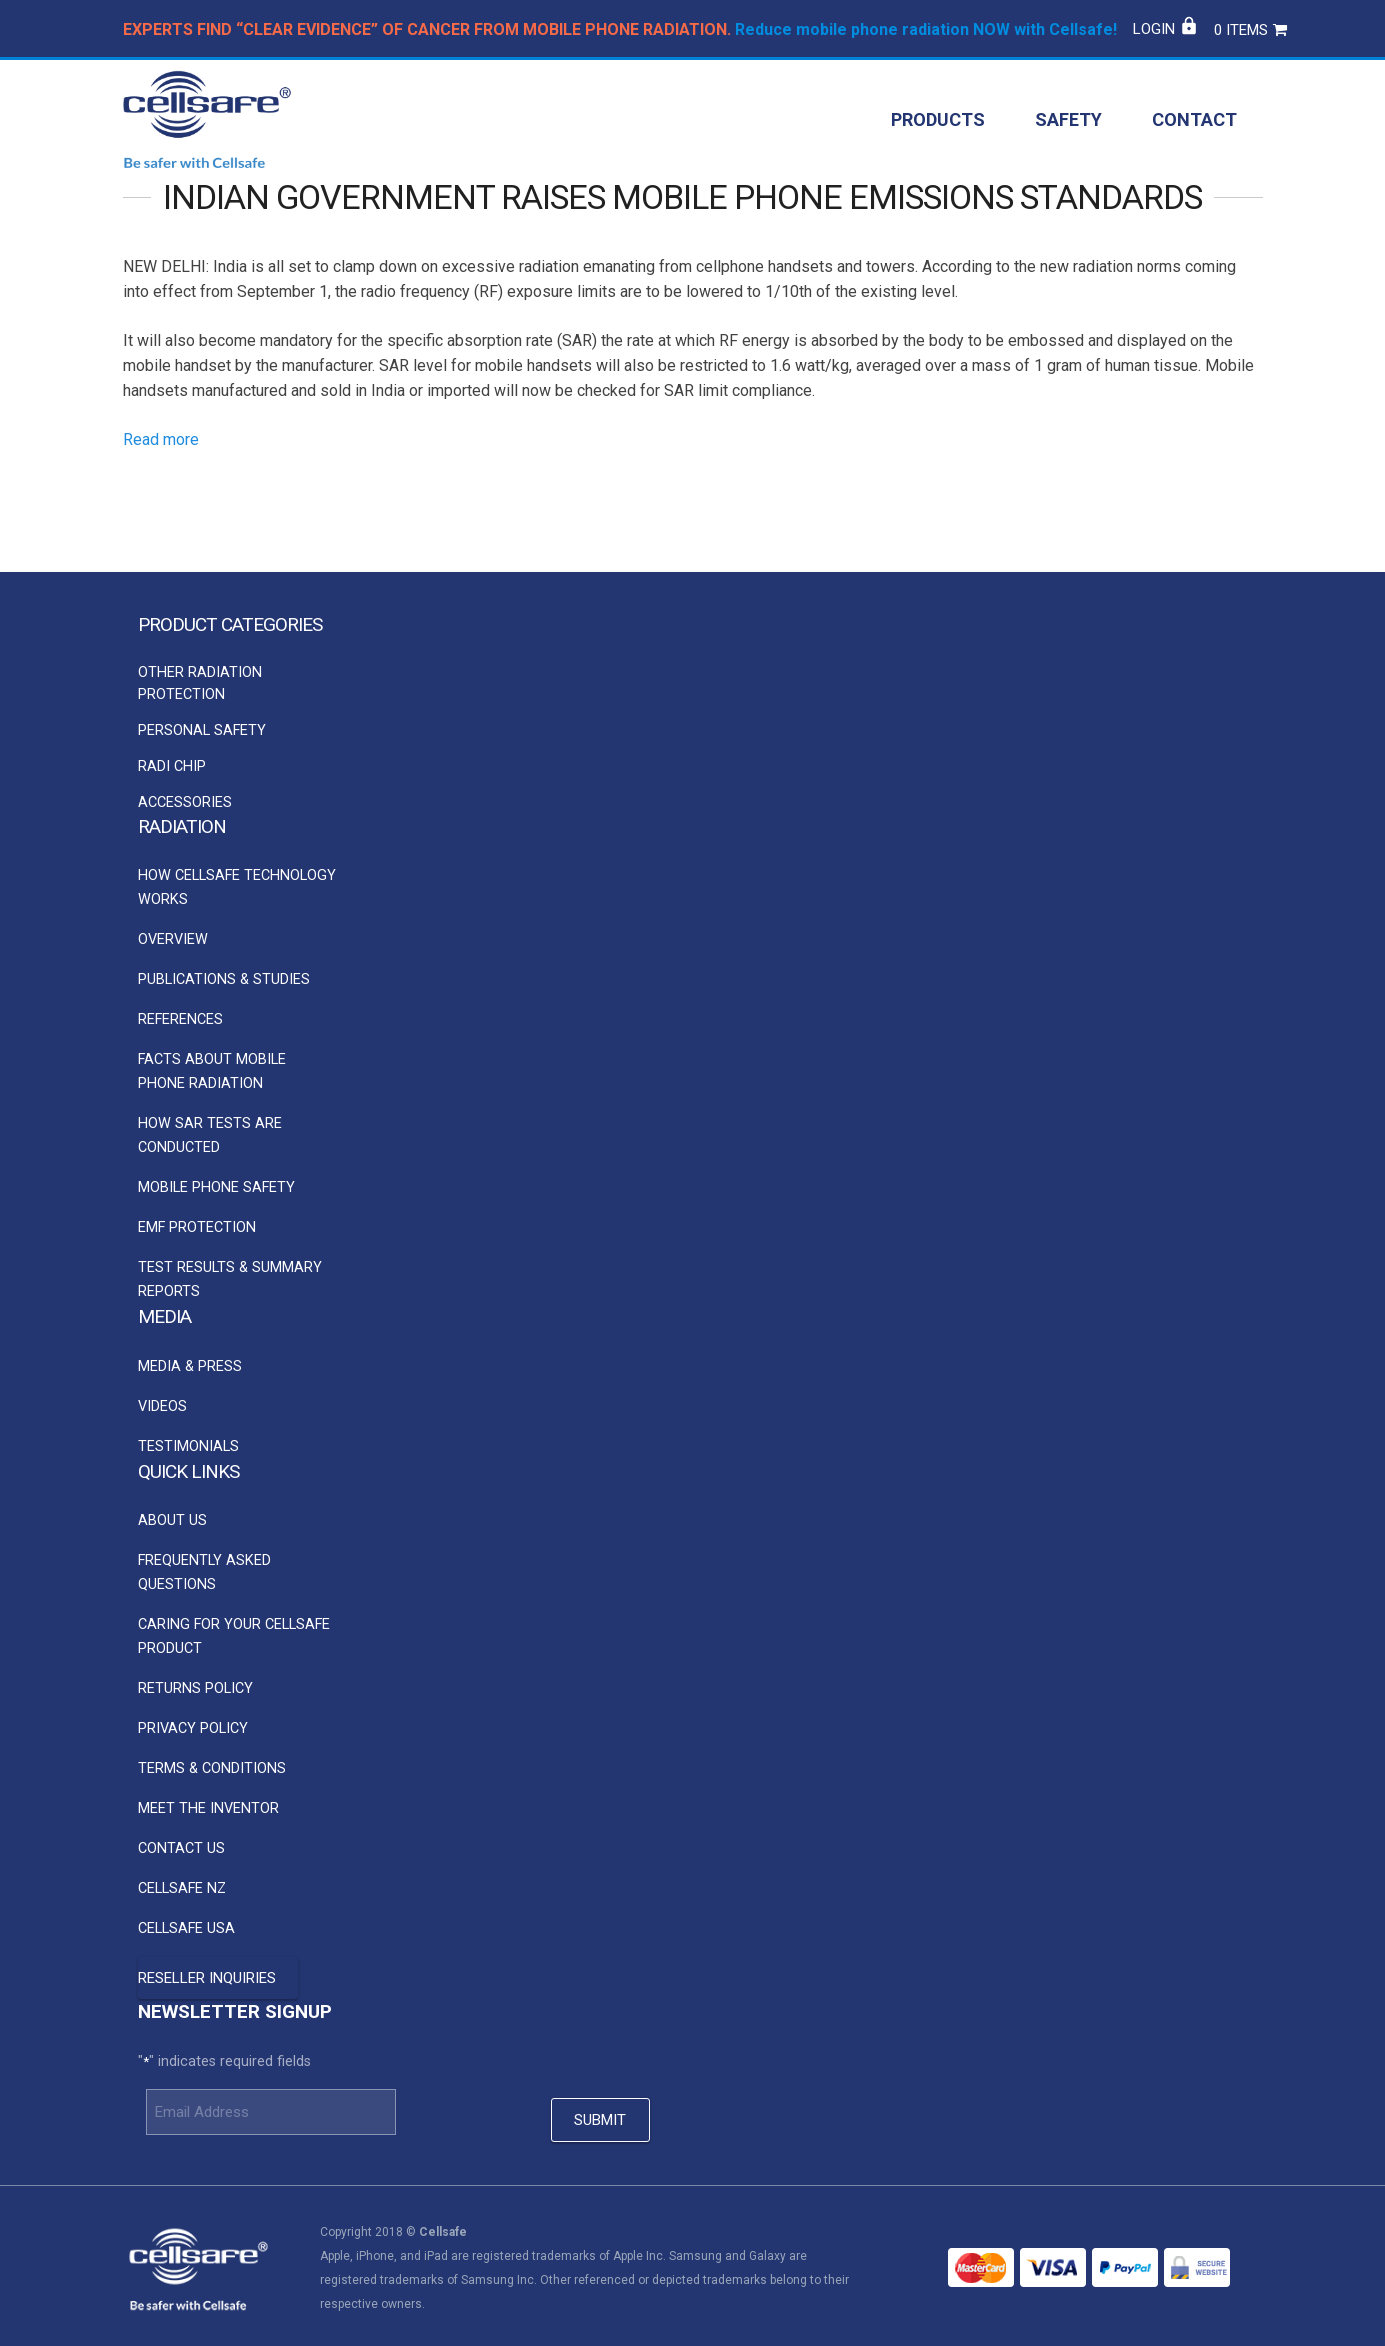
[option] (237, 713)
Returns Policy (195, 1689)
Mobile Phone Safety (216, 1187)
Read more (161, 479)
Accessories (185, 802)
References (180, 1019)
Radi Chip (172, 766)
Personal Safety (202, 730)
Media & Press (190, 1366)
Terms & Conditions (212, 1769)
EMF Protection (197, 1227)
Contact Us (181, 1849)
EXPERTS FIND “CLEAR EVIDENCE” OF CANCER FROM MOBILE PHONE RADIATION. (427, 29)
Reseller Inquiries (207, 1979)
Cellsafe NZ (182, 1889)
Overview (173, 939)
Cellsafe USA (186, 1929)
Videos (162, 1406)
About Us (172, 1521)
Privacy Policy (193, 1729)
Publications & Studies (224, 979)
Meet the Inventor (208, 1809)
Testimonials (188, 1446)
